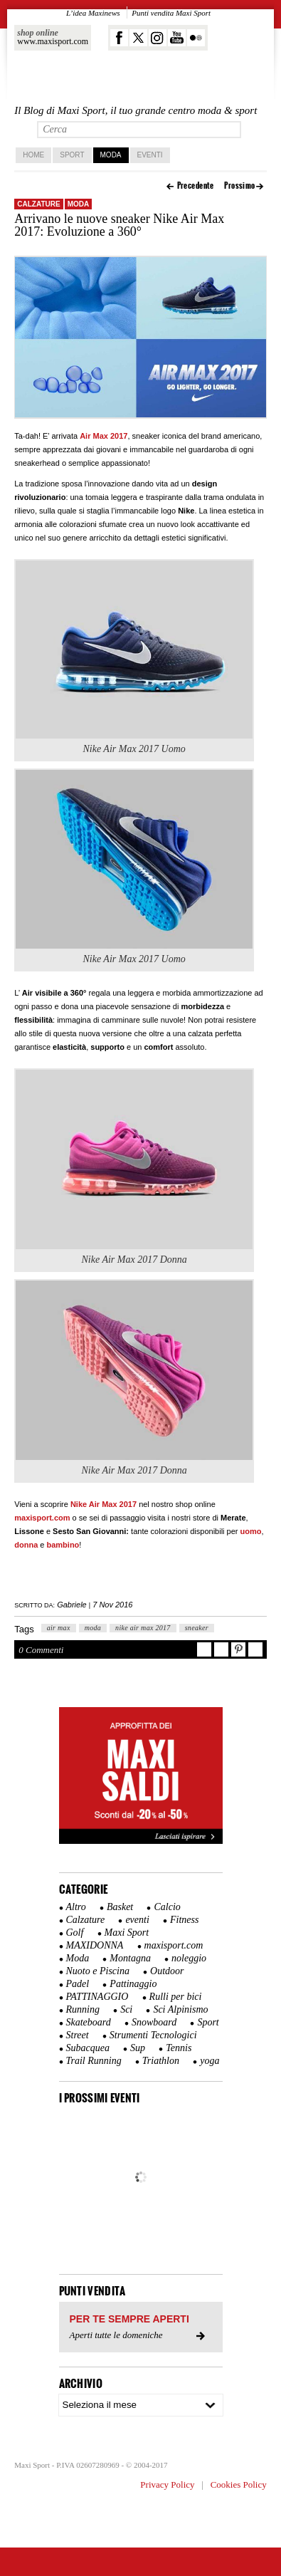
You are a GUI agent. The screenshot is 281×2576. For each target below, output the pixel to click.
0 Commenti (40, 1649)
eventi (137, 1919)
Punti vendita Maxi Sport (171, 13)
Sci (126, 2009)
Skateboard (88, 2022)
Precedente (195, 185)
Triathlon (160, 2060)
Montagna (130, 1958)
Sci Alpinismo (180, 2009)
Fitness (184, 1919)
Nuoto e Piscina (97, 1971)
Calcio (167, 1907)
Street (77, 2035)
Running (83, 2009)
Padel (78, 1983)
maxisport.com (42, 1517)
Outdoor (167, 1971)
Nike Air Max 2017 (103, 1504)
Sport (72, 155)
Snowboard (154, 2022)
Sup (137, 2048)
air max (58, 1628)
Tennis (178, 2048)
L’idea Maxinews (93, 13)
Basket (120, 1907)
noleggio (188, 1958)
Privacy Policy (167, 2484)
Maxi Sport (127, 1932)
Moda (111, 155)
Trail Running (94, 2060)
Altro (76, 1907)
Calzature (38, 204)
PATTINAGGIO (97, 1996)
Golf (75, 1932)
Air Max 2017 (103, 436)
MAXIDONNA (95, 1945)
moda (93, 1628)
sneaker (196, 1628)
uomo (251, 1531)
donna (26, 1544)
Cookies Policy (239, 2484)
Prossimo (239, 185)
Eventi (150, 155)
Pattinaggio (133, 1983)
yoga (209, 2060)
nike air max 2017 (143, 1628)
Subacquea (88, 2048)
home (33, 155)
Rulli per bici (175, 1996)
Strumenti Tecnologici (153, 2035)
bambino (62, 1544)
